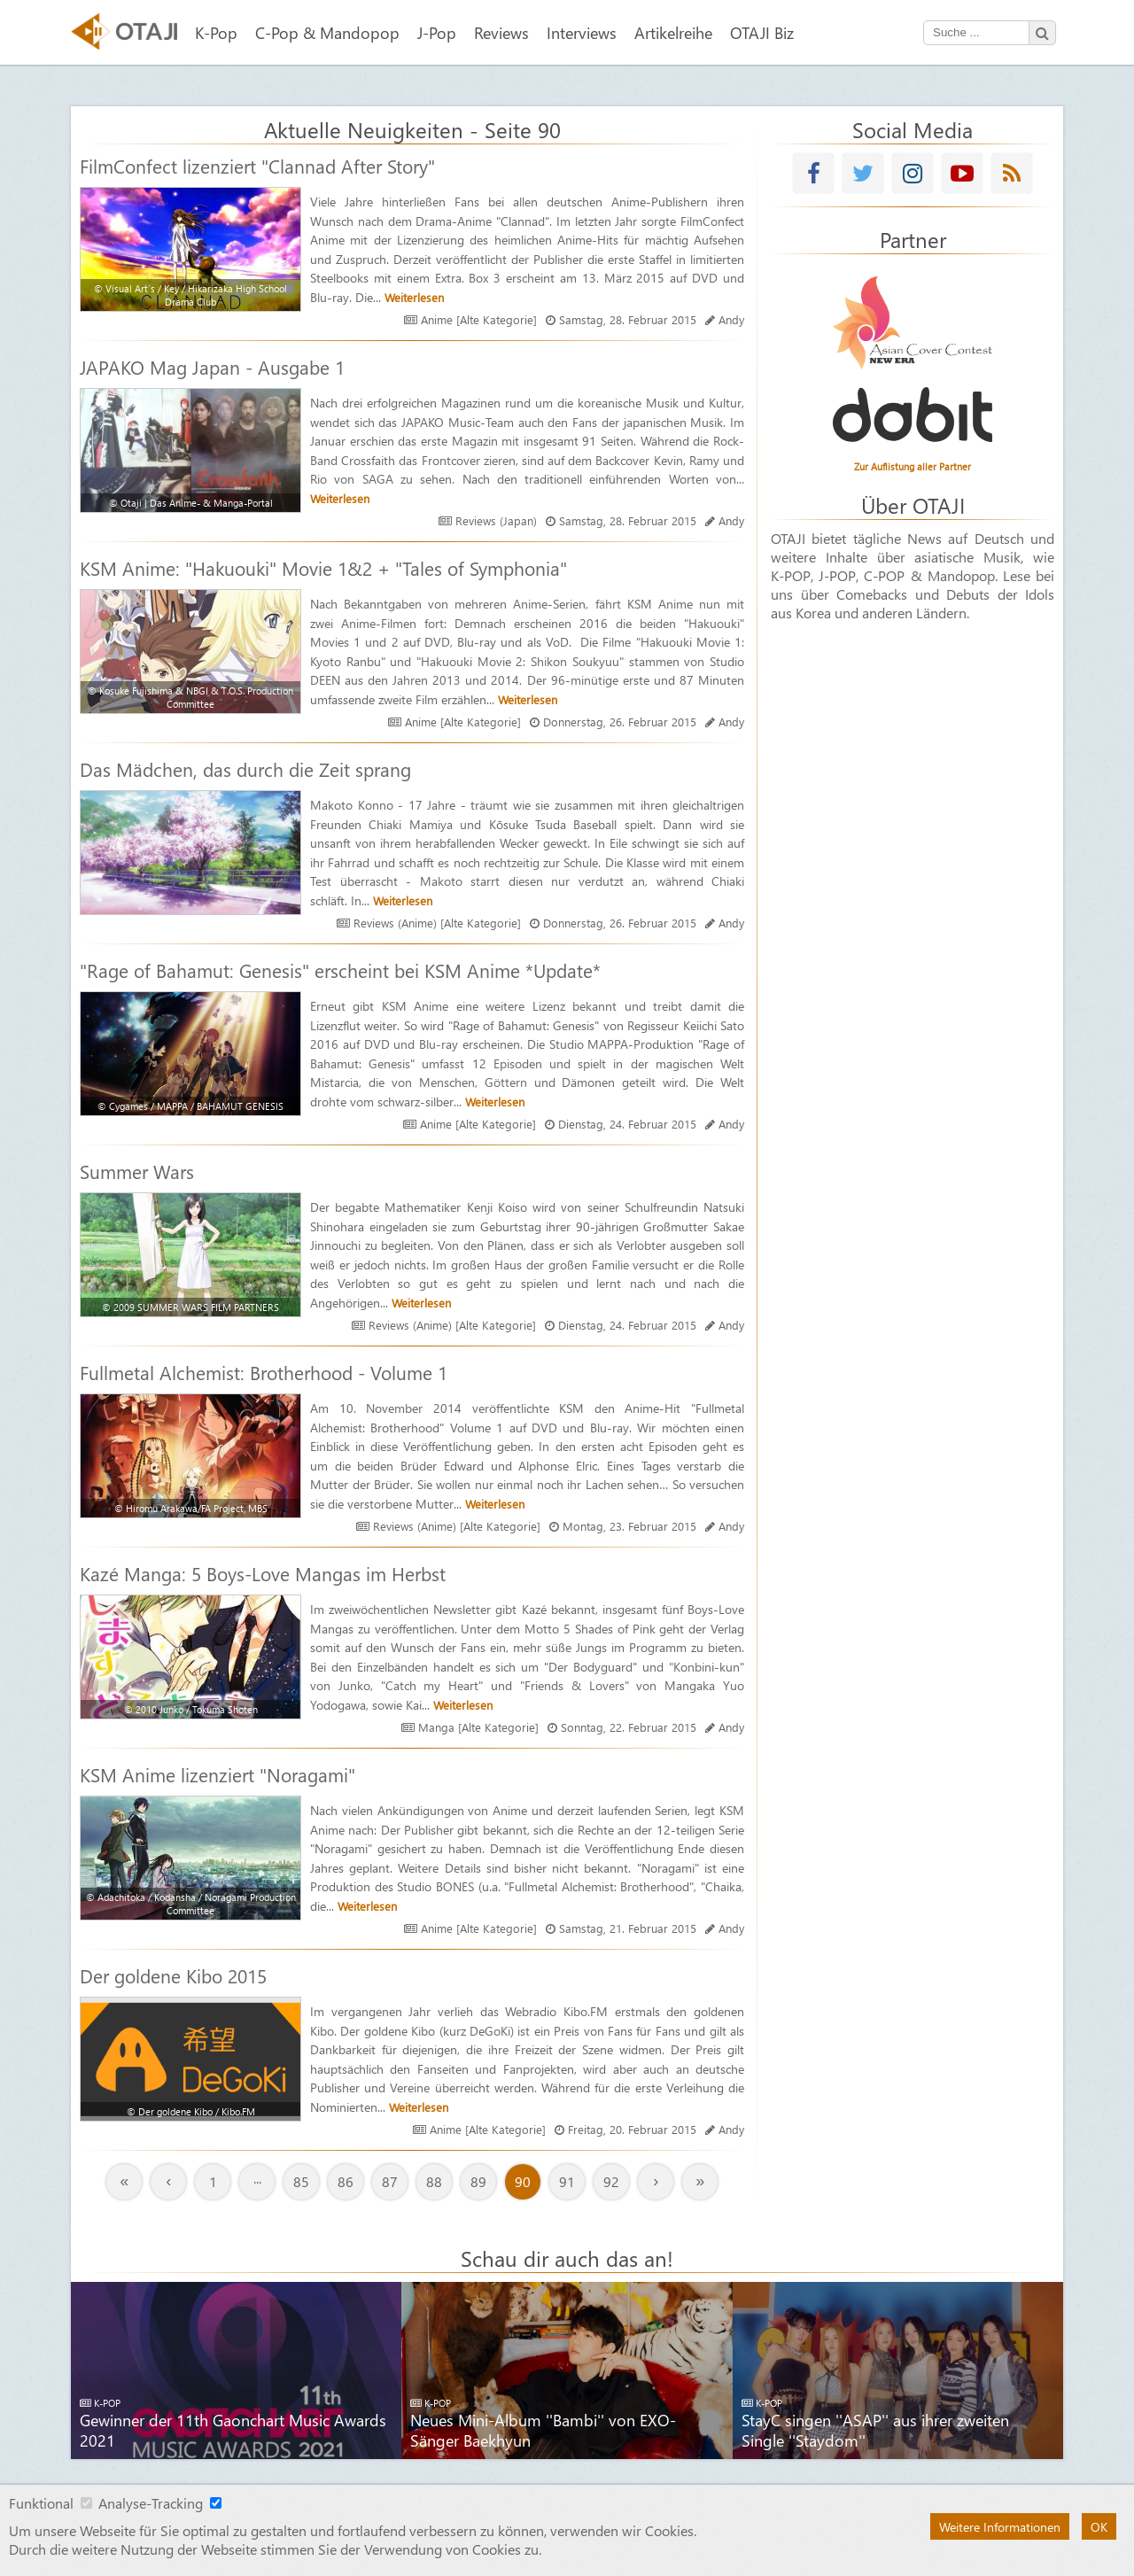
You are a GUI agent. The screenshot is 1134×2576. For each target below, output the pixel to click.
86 (345, 2181)
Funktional (41, 2503)
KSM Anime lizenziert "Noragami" (217, 1774)
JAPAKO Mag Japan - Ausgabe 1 (212, 366)
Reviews (501, 32)
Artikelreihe (673, 32)
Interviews (582, 32)
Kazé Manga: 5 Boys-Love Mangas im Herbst (263, 1573)
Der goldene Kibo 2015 (173, 1975)
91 (567, 2181)
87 (390, 2181)
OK (1099, 2526)
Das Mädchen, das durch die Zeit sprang (245, 769)
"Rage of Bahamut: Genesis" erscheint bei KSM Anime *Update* (340, 970)
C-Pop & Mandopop (327, 32)
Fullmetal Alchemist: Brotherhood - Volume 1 (263, 1372)
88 (434, 2181)
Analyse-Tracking (150, 2503)
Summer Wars (137, 1171)
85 (301, 2181)
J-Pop (436, 32)
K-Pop (216, 32)
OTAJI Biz (762, 32)
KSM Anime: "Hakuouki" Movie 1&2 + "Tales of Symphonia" (323, 567)
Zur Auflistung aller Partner (912, 466)
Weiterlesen (414, 297)
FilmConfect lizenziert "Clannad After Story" (257, 165)
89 (478, 2181)
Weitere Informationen (999, 2526)
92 (611, 2181)
